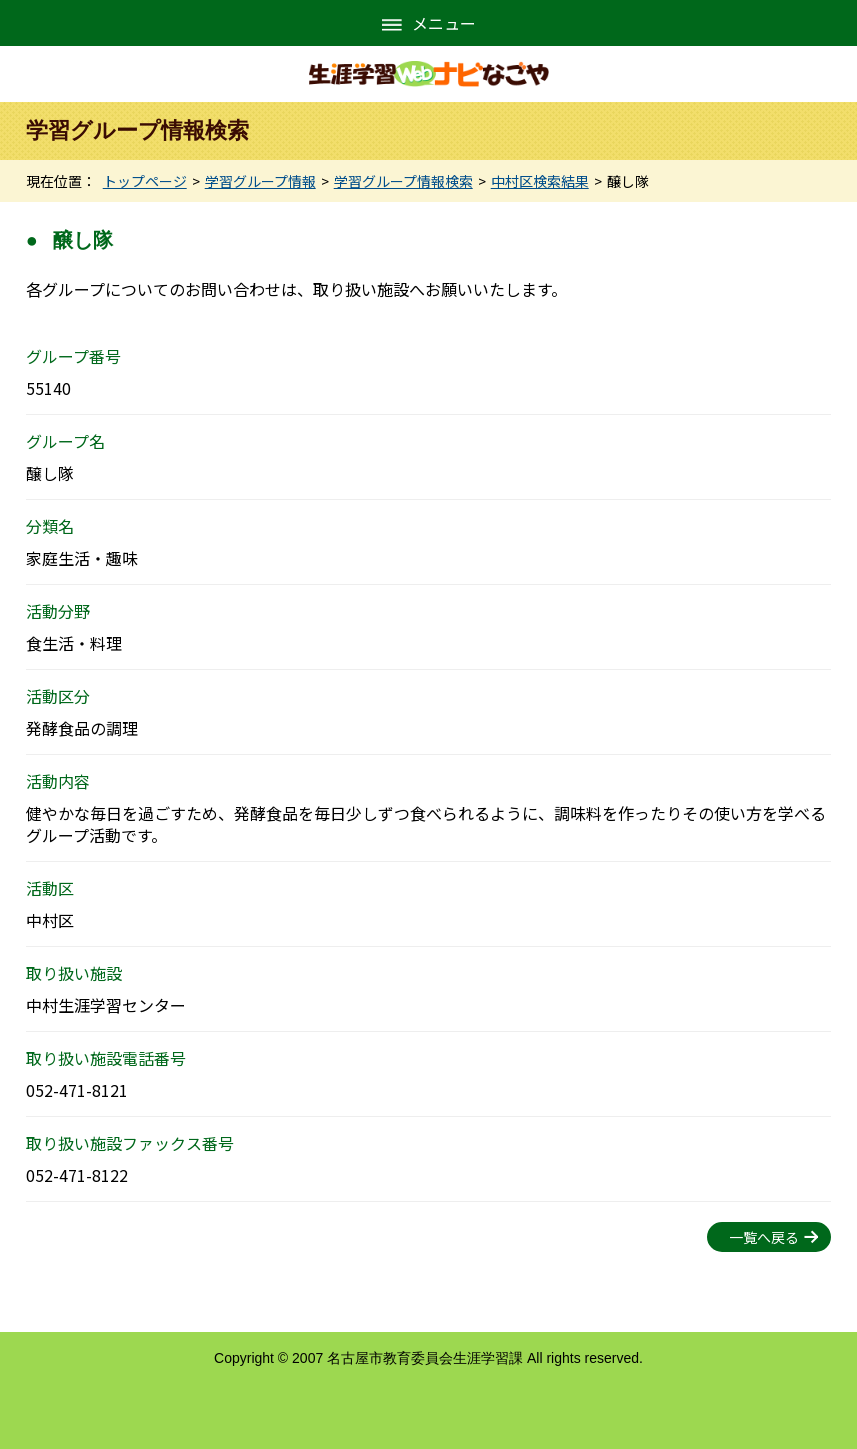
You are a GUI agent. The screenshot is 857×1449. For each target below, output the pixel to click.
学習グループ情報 (260, 181)
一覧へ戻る (764, 1237)
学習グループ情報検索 (403, 181)
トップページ (145, 181)
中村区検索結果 (540, 181)
